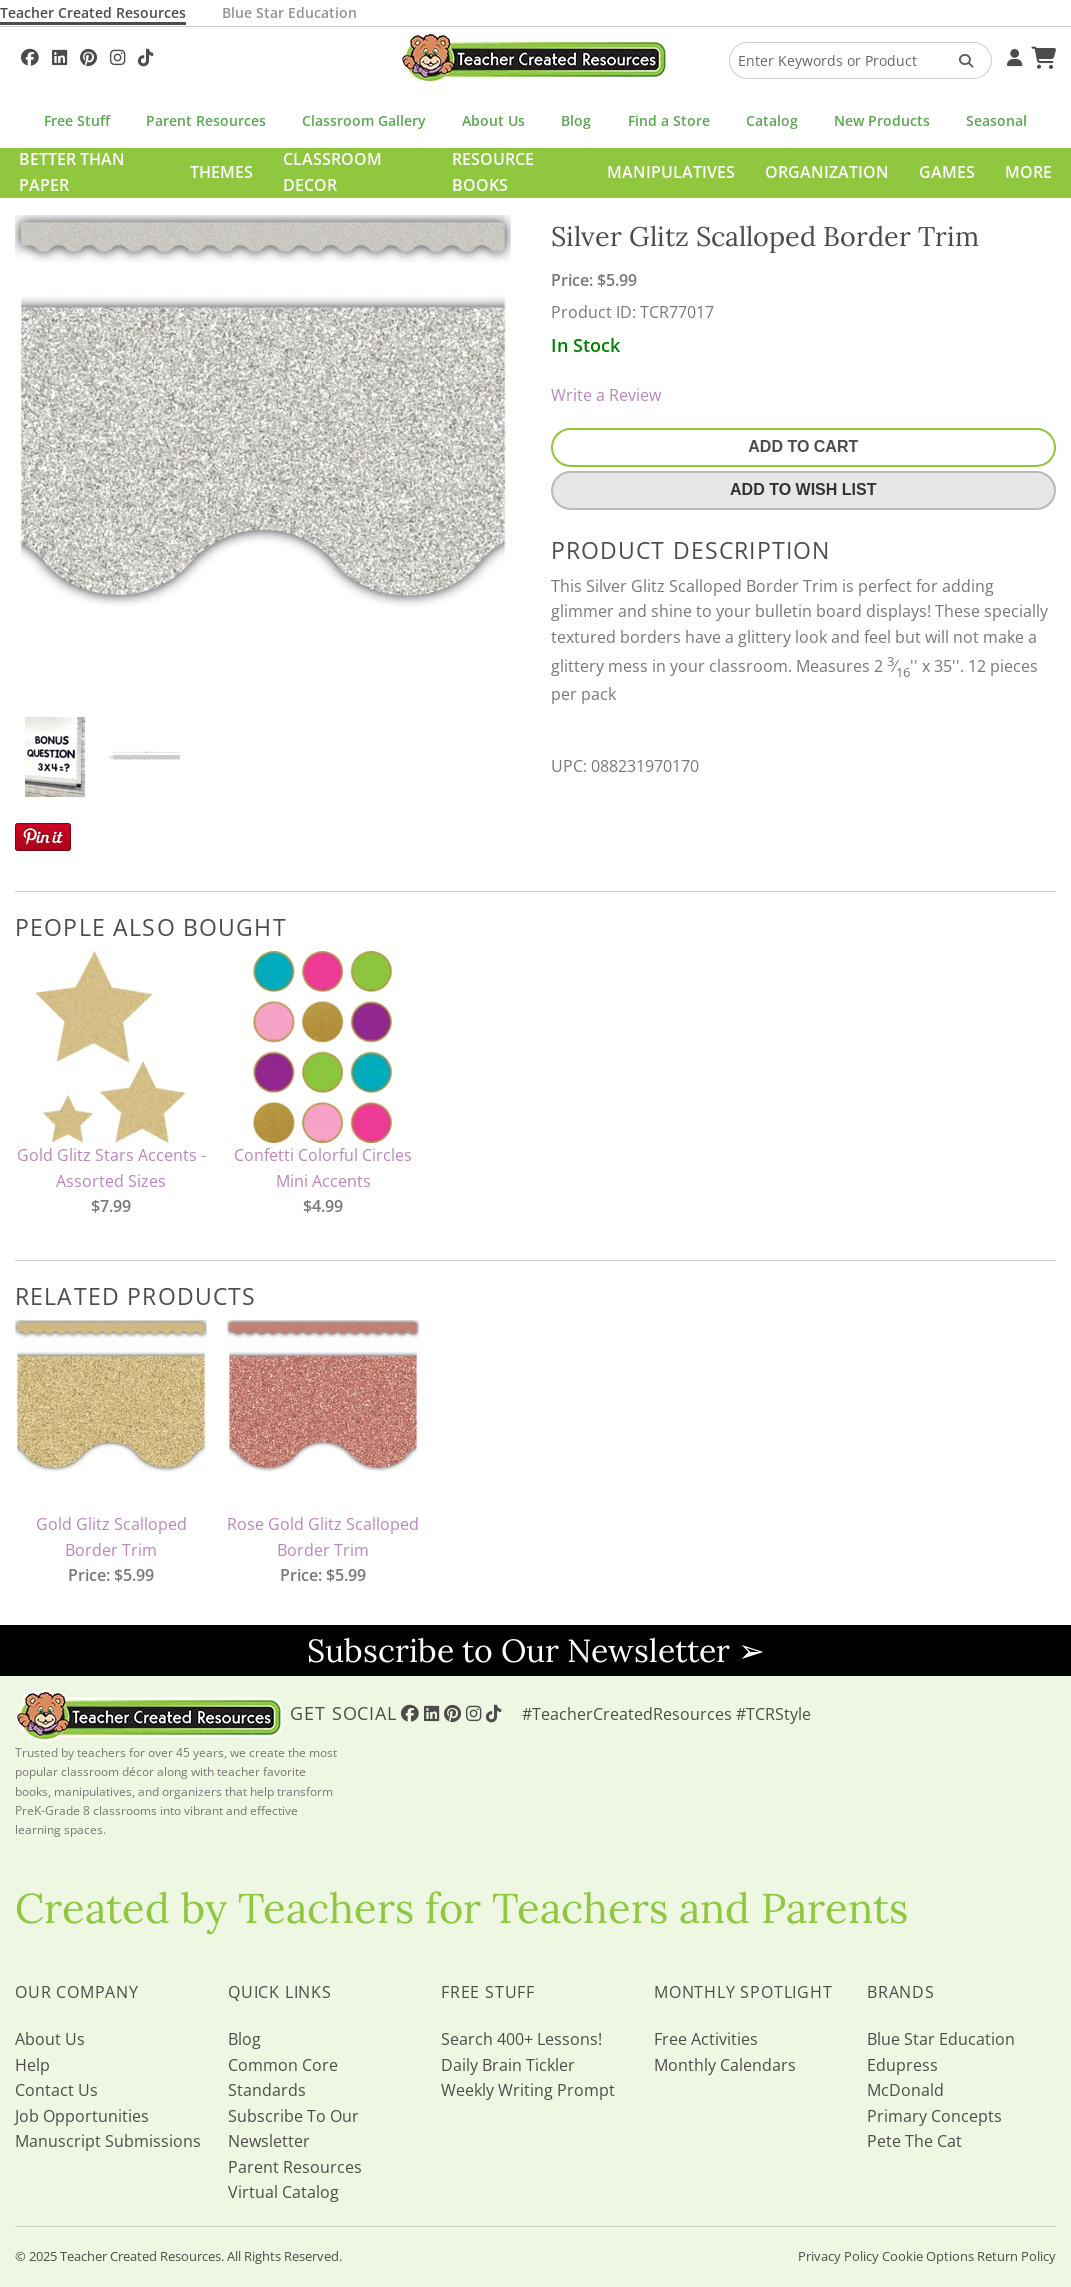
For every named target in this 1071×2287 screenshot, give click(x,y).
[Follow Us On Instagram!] (117, 55)
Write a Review (606, 395)
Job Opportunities (82, 2116)
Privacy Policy (838, 2256)
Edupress (902, 2065)
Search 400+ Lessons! (521, 2039)
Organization (827, 172)
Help (32, 2065)
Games (947, 172)
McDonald (905, 2090)
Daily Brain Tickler (508, 2065)
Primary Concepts (934, 2116)
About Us (493, 120)
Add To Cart (803, 446)
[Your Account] (1012, 55)
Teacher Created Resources (93, 12)
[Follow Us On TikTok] (145, 55)
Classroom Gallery (364, 120)
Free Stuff (77, 120)
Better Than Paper (72, 172)
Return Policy (1016, 2256)
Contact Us (56, 2090)
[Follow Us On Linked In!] (59, 55)
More (1028, 172)
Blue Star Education (289, 12)
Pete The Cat (914, 2141)
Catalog (772, 120)
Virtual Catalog (283, 2192)
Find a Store (669, 120)
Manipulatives (671, 172)
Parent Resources (206, 120)
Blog (576, 120)
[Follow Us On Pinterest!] (88, 55)
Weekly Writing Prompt (528, 2090)
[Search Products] (959, 60)
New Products (882, 120)
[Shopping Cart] (1041, 55)
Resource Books (493, 172)
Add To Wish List (803, 489)
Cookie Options (928, 2256)
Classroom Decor (332, 172)
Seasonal (996, 120)
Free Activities (706, 2039)
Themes (221, 172)
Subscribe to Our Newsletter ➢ (536, 1650)
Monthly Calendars (725, 2065)
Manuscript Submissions (108, 2141)
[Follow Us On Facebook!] (30, 55)
